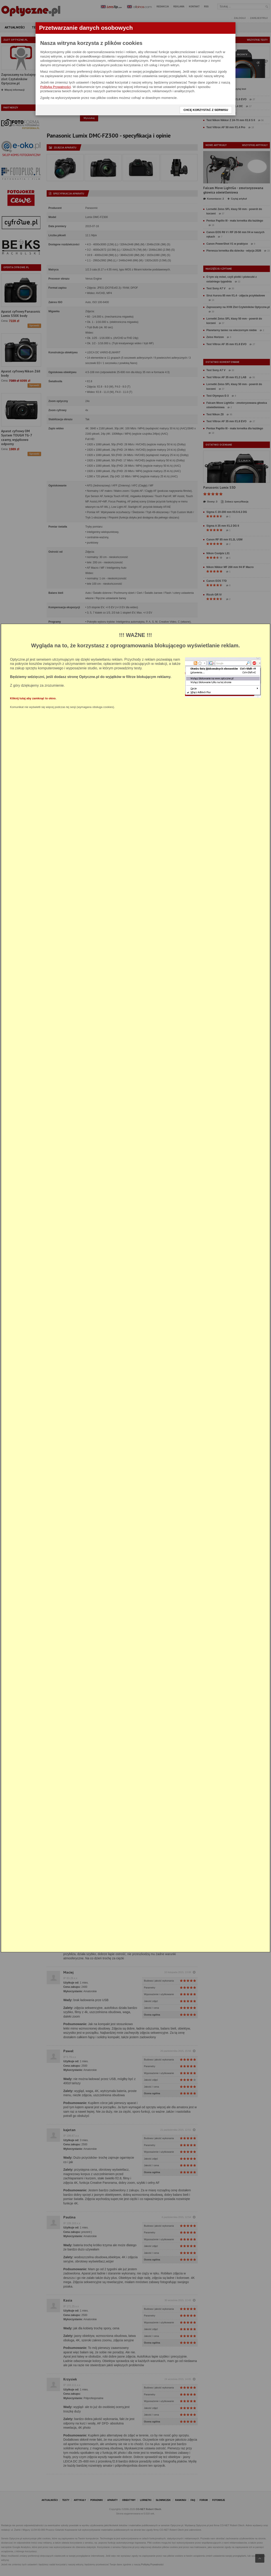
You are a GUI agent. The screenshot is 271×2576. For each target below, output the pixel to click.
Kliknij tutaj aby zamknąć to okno (33, 698)
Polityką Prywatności (55, 87)
